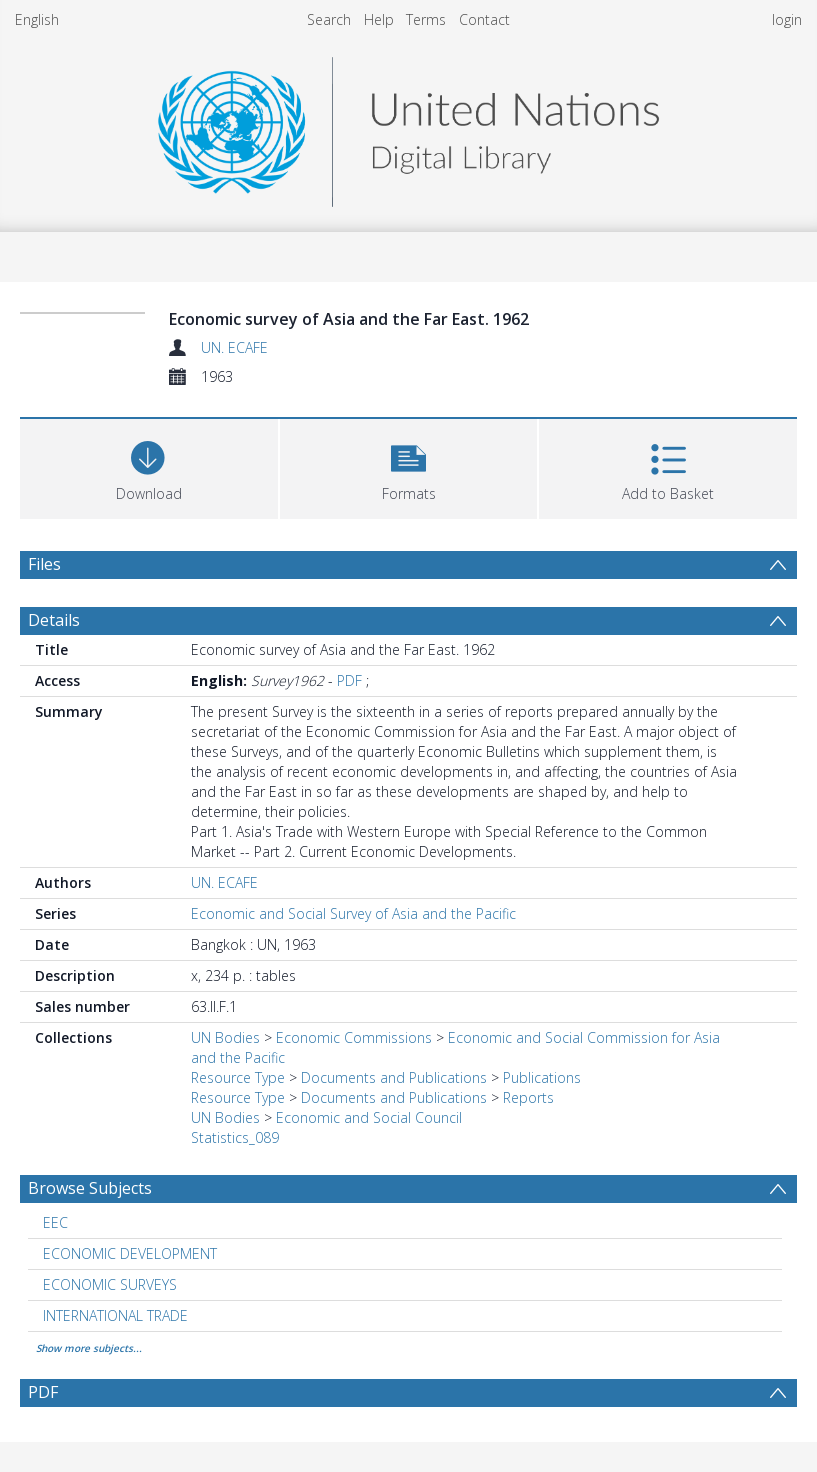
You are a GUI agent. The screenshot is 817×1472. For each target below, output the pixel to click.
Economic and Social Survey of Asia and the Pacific (353, 913)
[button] (409, 466)
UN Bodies (225, 1037)
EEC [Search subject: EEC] (55, 1222)
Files (44, 564)
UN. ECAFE (234, 347)
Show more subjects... (89, 1348)
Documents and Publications (394, 1077)
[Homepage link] (408, 126)
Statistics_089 (235, 1137)
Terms (426, 19)
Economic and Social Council (369, 1117)
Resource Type (238, 1077)
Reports (528, 1097)
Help (379, 19)
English (37, 19)
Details (54, 620)
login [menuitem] (787, 19)
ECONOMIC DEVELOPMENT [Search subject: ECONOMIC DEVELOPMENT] (130, 1253)
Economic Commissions (354, 1037)
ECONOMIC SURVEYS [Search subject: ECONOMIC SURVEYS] (110, 1284)
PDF (349, 680)
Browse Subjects (90, 1188)
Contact (484, 19)
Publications (542, 1077)
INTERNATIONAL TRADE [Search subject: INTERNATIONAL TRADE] (115, 1315)
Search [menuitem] (329, 19)
